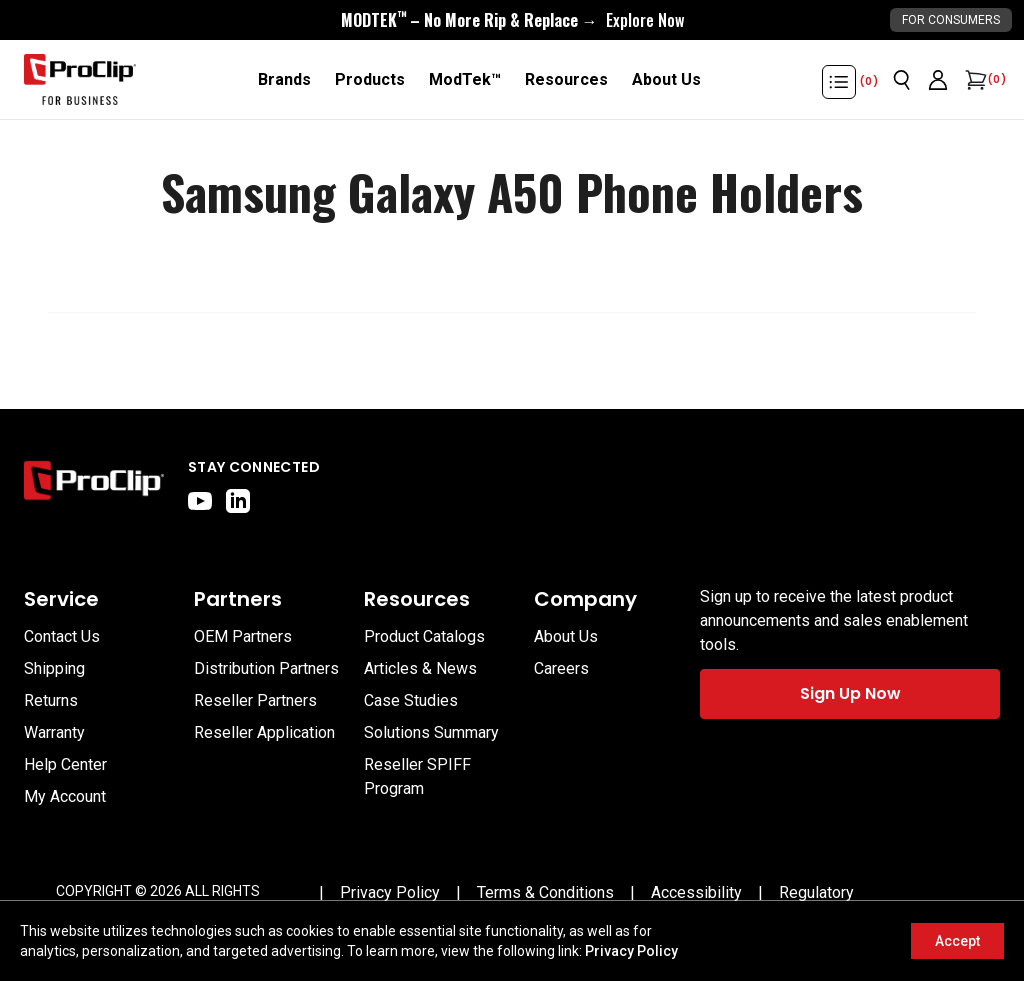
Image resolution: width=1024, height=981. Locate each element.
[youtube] (200, 501)
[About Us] (666, 80)
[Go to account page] (938, 80)
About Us (566, 636)
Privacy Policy (631, 951)
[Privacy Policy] (390, 893)
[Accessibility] (696, 893)
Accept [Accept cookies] (957, 941)
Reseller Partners (255, 700)
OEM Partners (243, 636)
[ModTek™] (465, 80)
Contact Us (62, 636)
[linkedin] (238, 501)
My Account (65, 796)
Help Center (65, 764)
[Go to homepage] (80, 80)
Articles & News (420, 668)
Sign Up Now (850, 693)
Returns (51, 700)
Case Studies (411, 700)
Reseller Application (264, 732)
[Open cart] (974, 80)
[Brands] (284, 80)
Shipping (54, 668)
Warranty (54, 732)
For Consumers (951, 20)
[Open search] (902, 80)
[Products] (370, 80)
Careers (561, 668)
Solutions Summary (431, 732)
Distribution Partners (266, 668)
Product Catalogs (424, 636)
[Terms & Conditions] (545, 893)
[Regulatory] (816, 893)
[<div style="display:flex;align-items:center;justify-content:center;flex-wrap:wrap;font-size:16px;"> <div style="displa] (512, 20)
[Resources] (566, 80)
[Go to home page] (94, 485)
